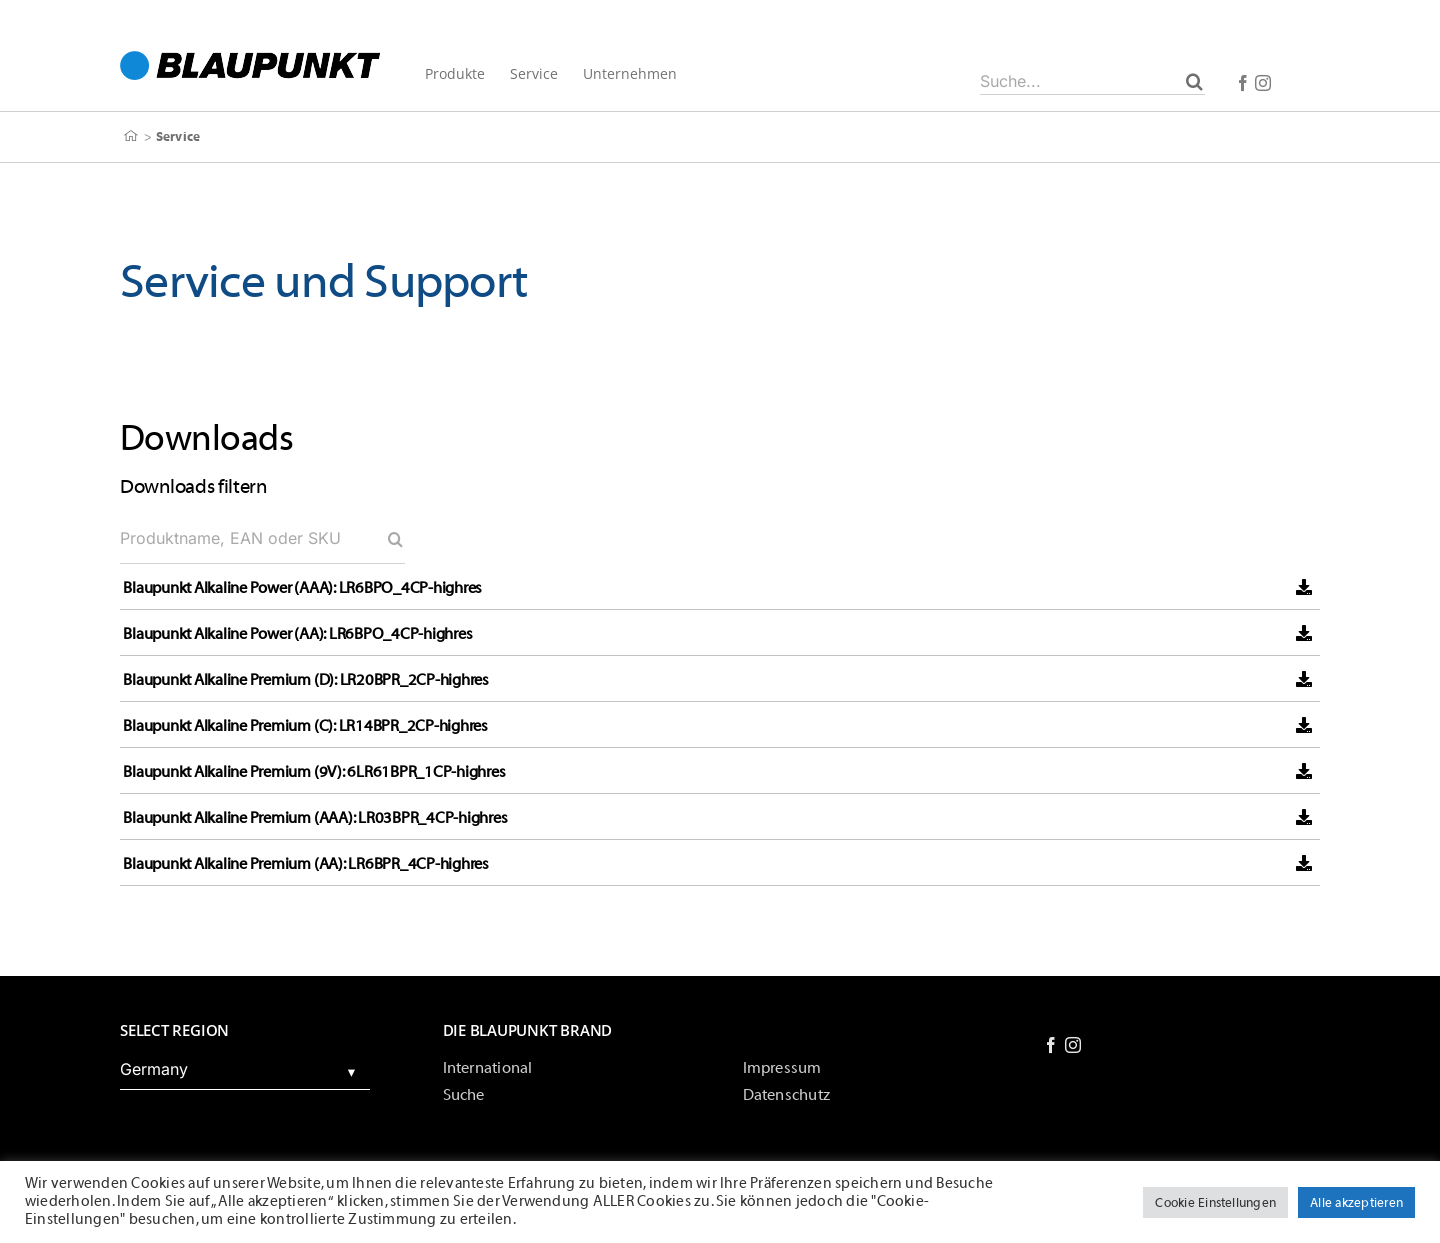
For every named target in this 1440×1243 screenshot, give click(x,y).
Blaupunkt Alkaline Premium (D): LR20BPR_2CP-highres (306, 680)
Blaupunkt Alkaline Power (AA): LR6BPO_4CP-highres (297, 634)
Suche (464, 1095)
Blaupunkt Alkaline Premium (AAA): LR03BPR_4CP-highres (315, 818)
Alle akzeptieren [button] (1356, 1202)
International (488, 1068)
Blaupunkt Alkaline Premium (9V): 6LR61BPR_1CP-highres (314, 772)
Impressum (782, 1068)
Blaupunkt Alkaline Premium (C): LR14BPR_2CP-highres (305, 726)
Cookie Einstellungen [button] (1215, 1202)
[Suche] (1194, 81)
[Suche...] (1092, 81)
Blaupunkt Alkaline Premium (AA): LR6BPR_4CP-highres (306, 864)
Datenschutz (787, 1095)
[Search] (395, 539)
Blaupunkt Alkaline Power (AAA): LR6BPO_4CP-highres (302, 588)
